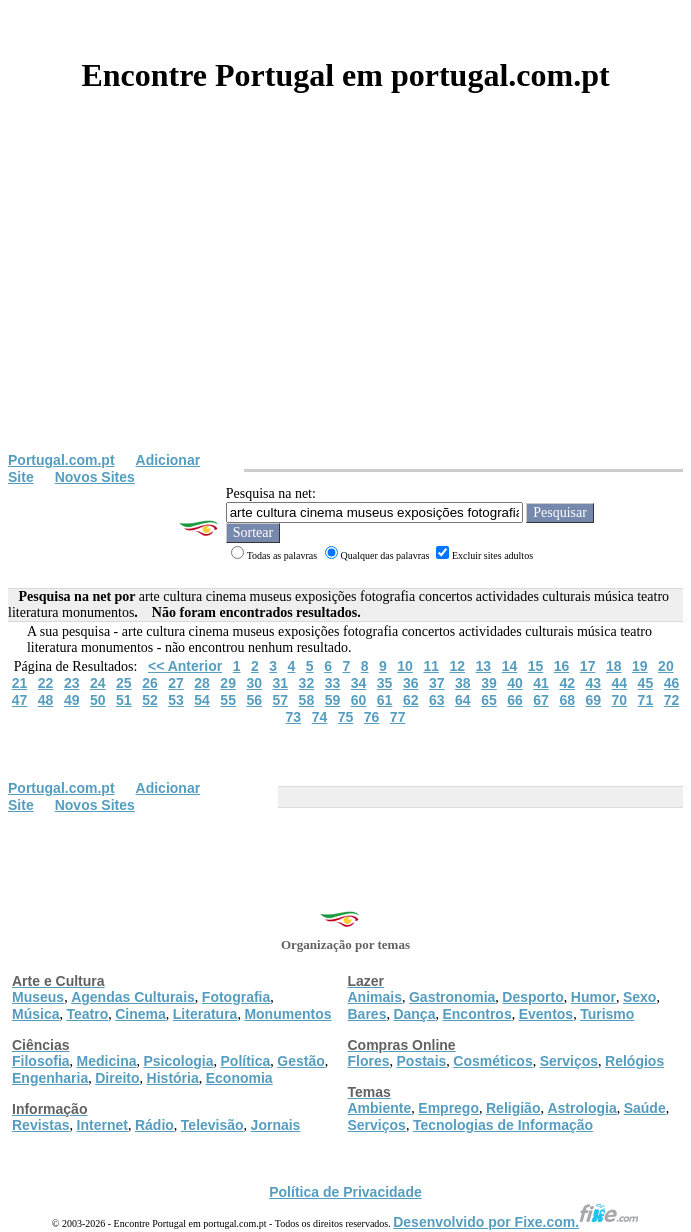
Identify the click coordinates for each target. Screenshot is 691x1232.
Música (35, 1014)
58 (307, 700)
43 (593, 683)
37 (437, 683)
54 (202, 700)
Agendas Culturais (133, 997)
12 (457, 666)
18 (614, 666)
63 (437, 700)
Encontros (476, 1014)
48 (46, 700)
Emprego (448, 1108)
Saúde (645, 1108)
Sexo (639, 997)
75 (346, 717)
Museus (38, 997)
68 (567, 700)
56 (254, 700)
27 (176, 683)
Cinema (140, 1014)
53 (176, 700)
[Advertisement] (345, 302)
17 (588, 666)
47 (20, 700)
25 (124, 683)
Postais (422, 1061)
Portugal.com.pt (61, 460)
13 (484, 666)
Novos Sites (95, 477)
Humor (593, 997)
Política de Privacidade (345, 1192)
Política (246, 1061)
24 (98, 683)
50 (98, 700)
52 (150, 700)
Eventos (546, 1014)
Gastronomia (452, 997)
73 (294, 717)
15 (536, 666)
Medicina (107, 1061)
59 (333, 700)
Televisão (212, 1125)
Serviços (569, 1061)
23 (72, 683)
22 (46, 683)
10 (405, 666)
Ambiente (380, 1108)
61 (385, 700)
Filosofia (41, 1061)
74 (320, 717)
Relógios (634, 1061)
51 (124, 700)
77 (398, 717)
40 (515, 683)
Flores (369, 1061)
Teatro (87, 1014)
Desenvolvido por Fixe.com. (516, 1222)
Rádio (154, 1125)
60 (359, 700)
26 (150, 683)
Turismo (607, 1014)
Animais (375, 997)
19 (640, 666)
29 (228, 683)
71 (646, 700)
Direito (117, 1078)
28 (202, 683)
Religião (513, 1108)
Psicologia (178, 1061)
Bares (367, 1014)
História (173, 1078)
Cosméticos (492, 1061)
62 (411, 700)
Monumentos (287, 1014)
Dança (414, 1014)
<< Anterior (185, 666)
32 (307, 683)
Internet (102, 1125)
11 (431, 666)
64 (463, 700)
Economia (239, 1078)
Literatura (205, 1014)
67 (541, 700)
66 (515, 700)
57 (281, 700)
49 (72, 700)
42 (567, 683)
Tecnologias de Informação (503, 1125)
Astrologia (581, 1108)
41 (541, 683)
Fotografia (236, 997)
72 (672, 700)
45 (646, 683)
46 (672, 683)
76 (372, 717)
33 (333, 683)
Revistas (41, 1125)
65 (489, 700)
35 (385, 683)
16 (562, 666)
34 (359, 683)
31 (281, 683)
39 (489, 683)
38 (463, 683)
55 (228, 700)
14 (510, 666)
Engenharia (50, 1078)
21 (20, 683)
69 (593, 700)
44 (620, 683)
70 (620, 700)
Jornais (276, 1125)
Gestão (300, 1061)
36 (411, 683)
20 (666, 666)
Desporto (532, 997)
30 (254, 683)
